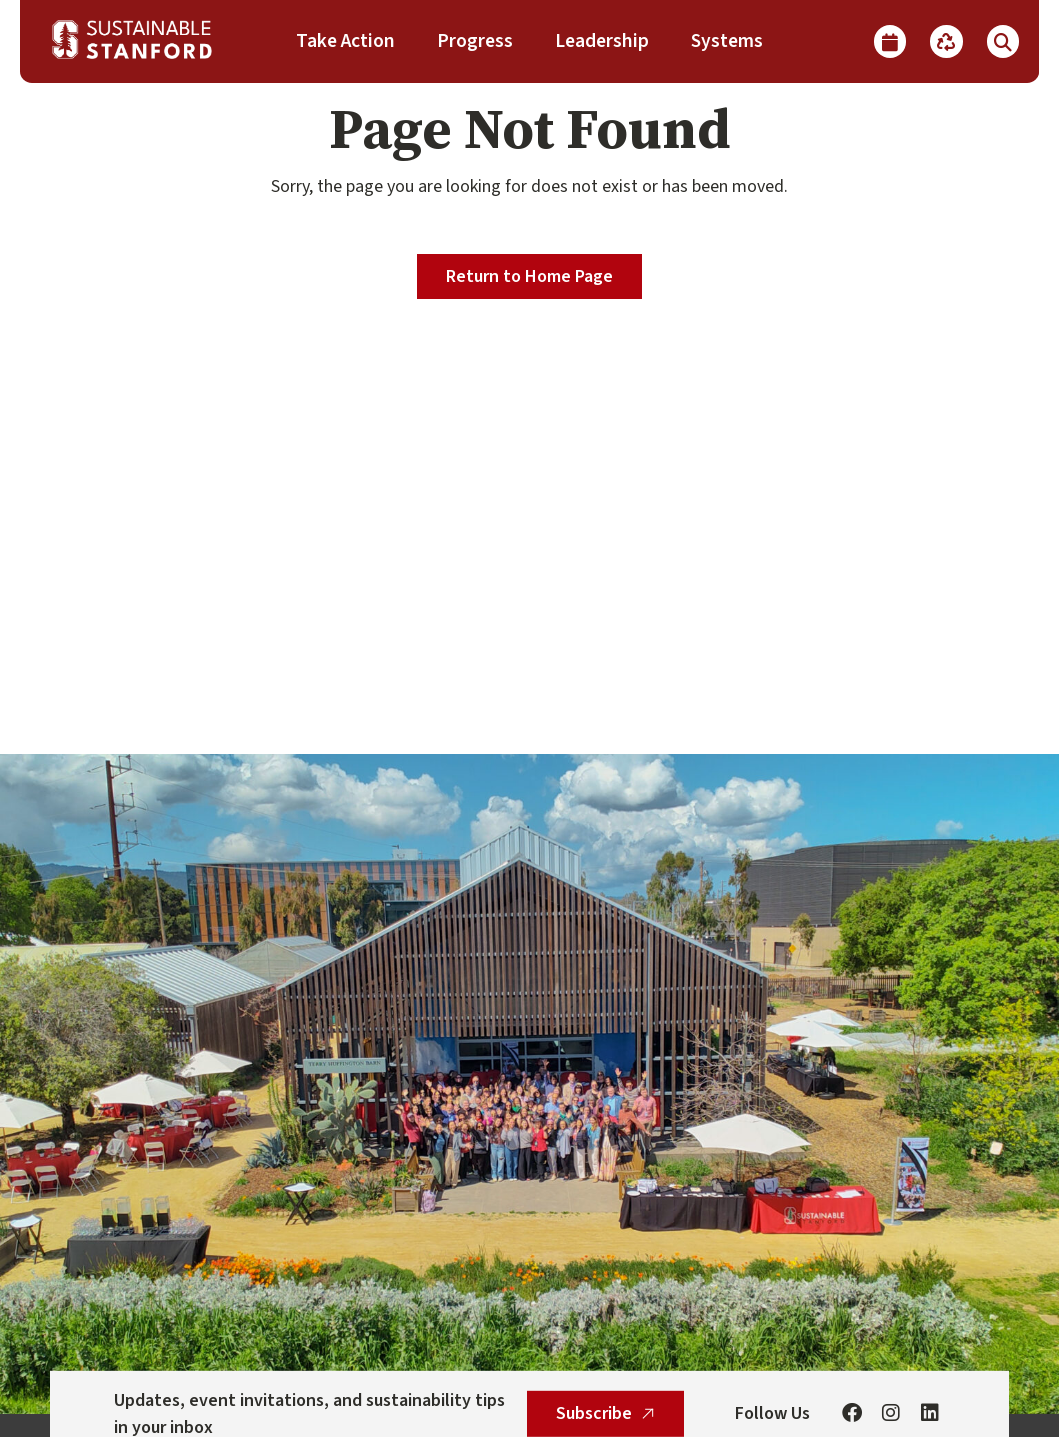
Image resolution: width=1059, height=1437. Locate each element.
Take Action (345, 41)
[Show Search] (1003, 41)
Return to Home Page (529, 276)
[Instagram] (891, 1414)
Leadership (602, 41)
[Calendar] (890, 41)
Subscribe (605, 1413)
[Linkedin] (930, 1414)
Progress (475, 41)
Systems (727, 41)
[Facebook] (852, 1414)
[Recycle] (946, 41)
